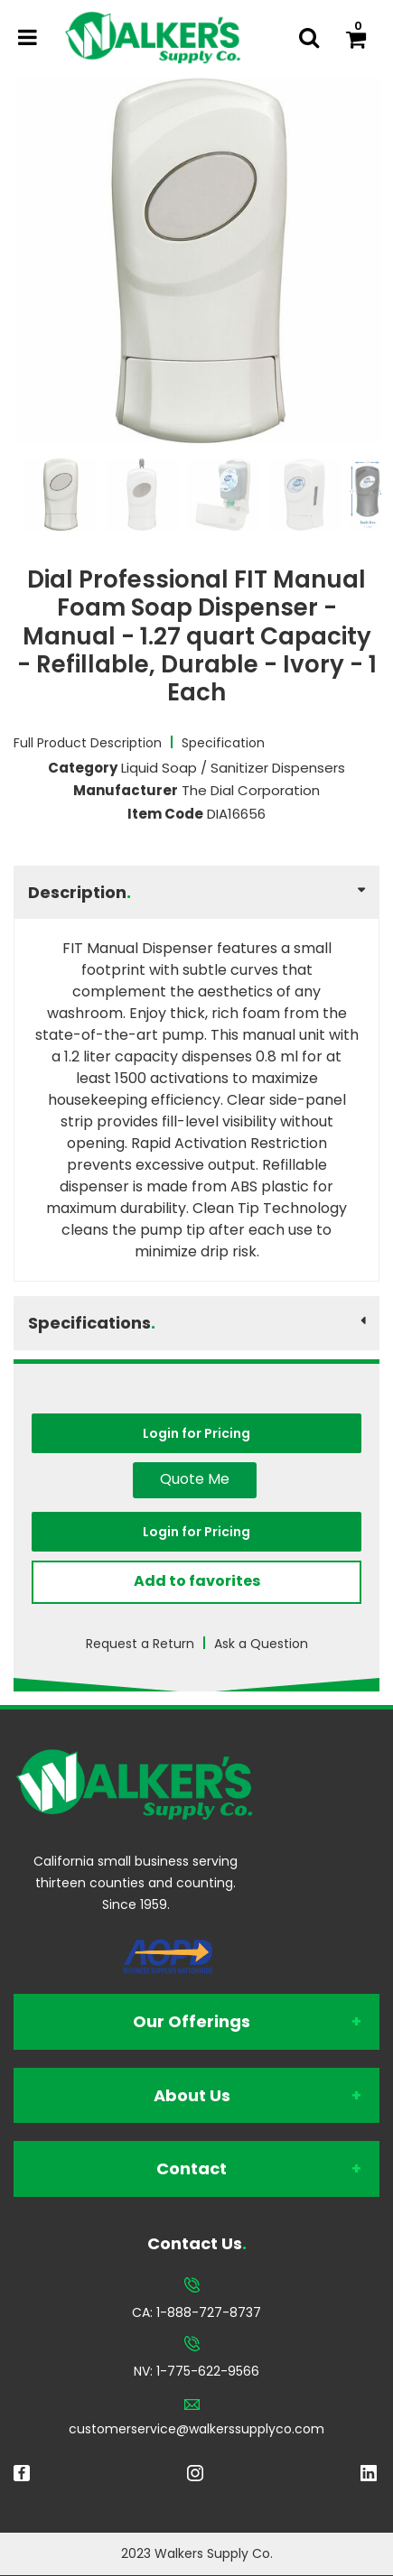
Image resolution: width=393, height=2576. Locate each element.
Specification (223, 743)
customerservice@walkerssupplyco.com (196, 2429)
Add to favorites (197, 1581)
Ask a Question (261, 1644)
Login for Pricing (196, 1433)
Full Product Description (88, 743)
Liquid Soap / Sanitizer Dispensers (233, 767)
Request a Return (140, 1644)
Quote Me (194, 1479)
